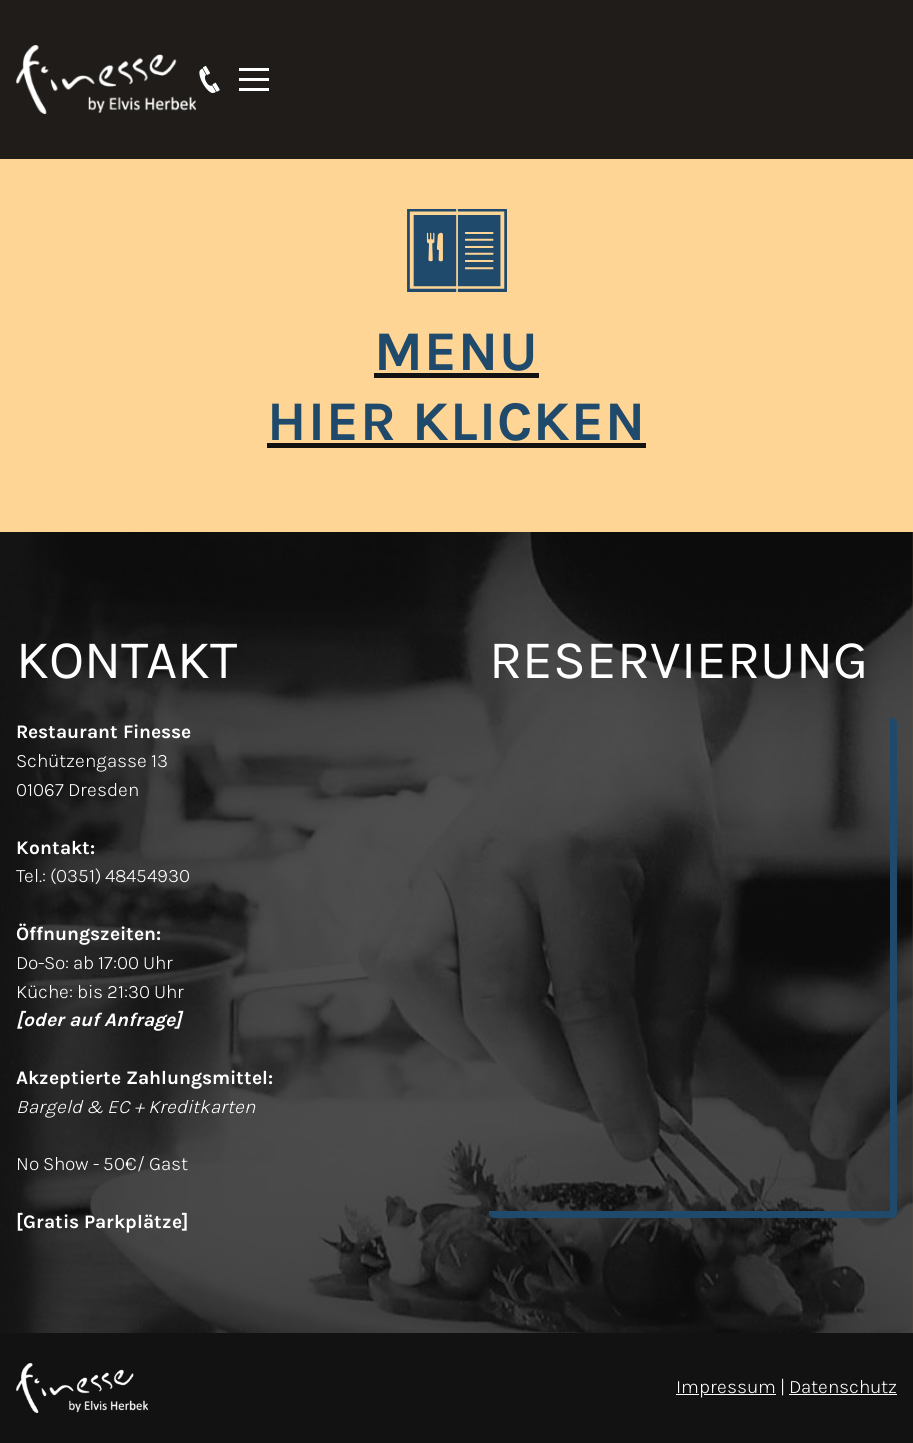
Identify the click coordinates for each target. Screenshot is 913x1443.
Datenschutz (843, 1386)
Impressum (726, 1386)
